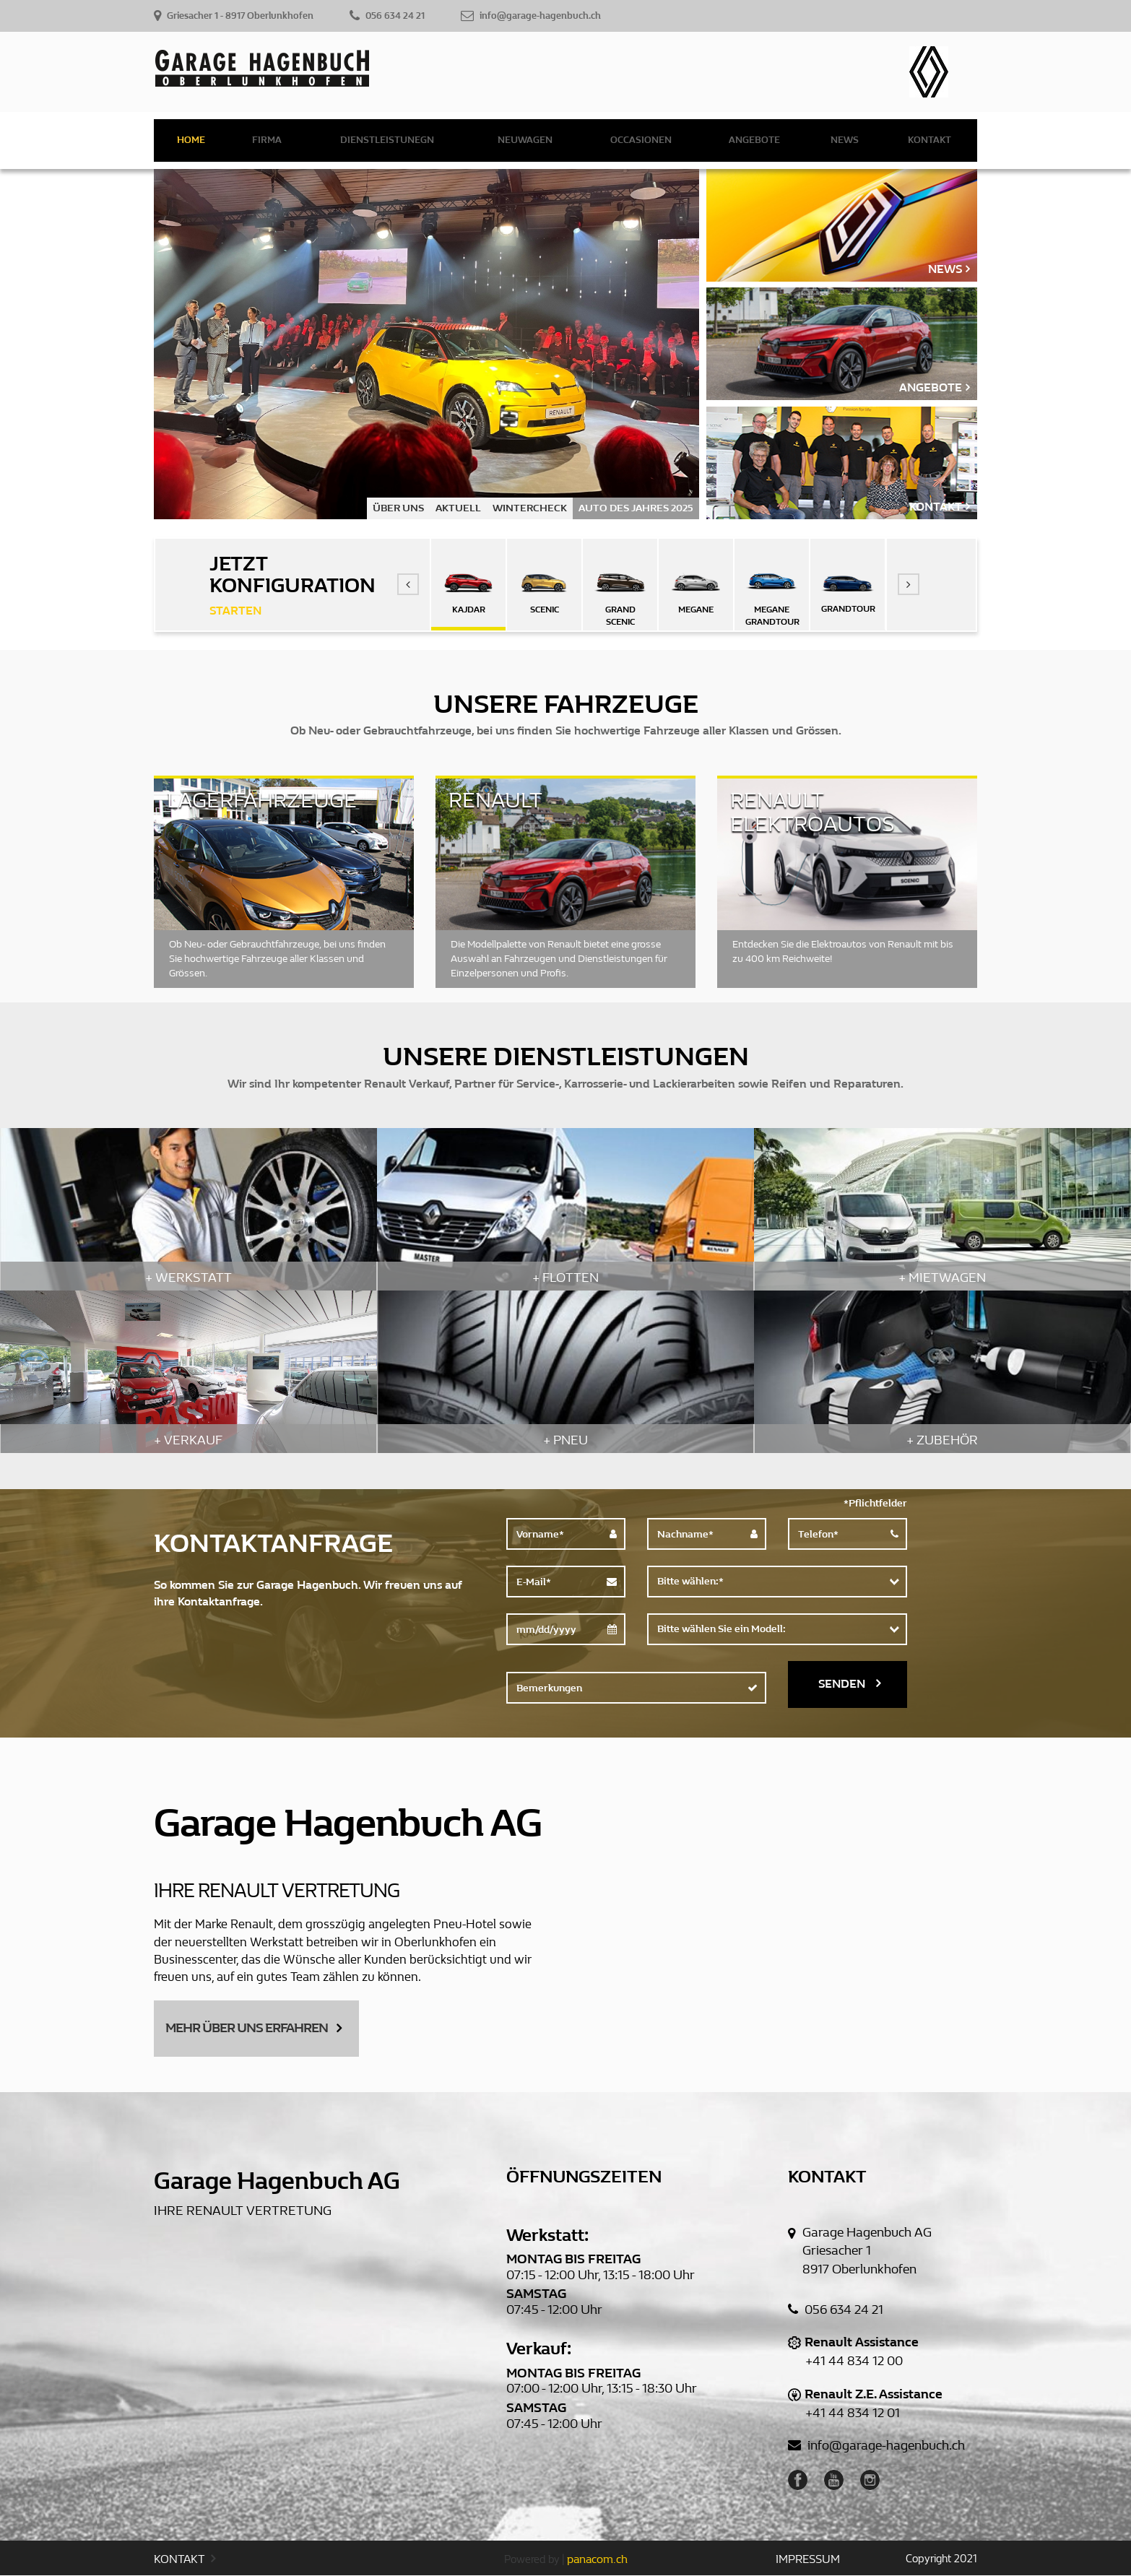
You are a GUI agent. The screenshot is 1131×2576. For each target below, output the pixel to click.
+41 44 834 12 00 (854, 2361)
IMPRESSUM (808, 2560)
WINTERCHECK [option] (530, 508)
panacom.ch (597, 2560)
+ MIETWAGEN (942, 1277)
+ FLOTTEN (565, 1277)
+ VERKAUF (188, 1440)
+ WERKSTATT (188, 1277)
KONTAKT (184, 2560)
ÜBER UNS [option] (398, 508)
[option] (426, 344)
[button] (408, 584)
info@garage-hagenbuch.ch (876, 2446)
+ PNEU (565, 1440)
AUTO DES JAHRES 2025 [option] (635, 508)
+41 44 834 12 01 (852, 2413)
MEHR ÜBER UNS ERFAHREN (253, 2028)
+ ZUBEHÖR (942, 1440)
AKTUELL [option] (458, 508)
